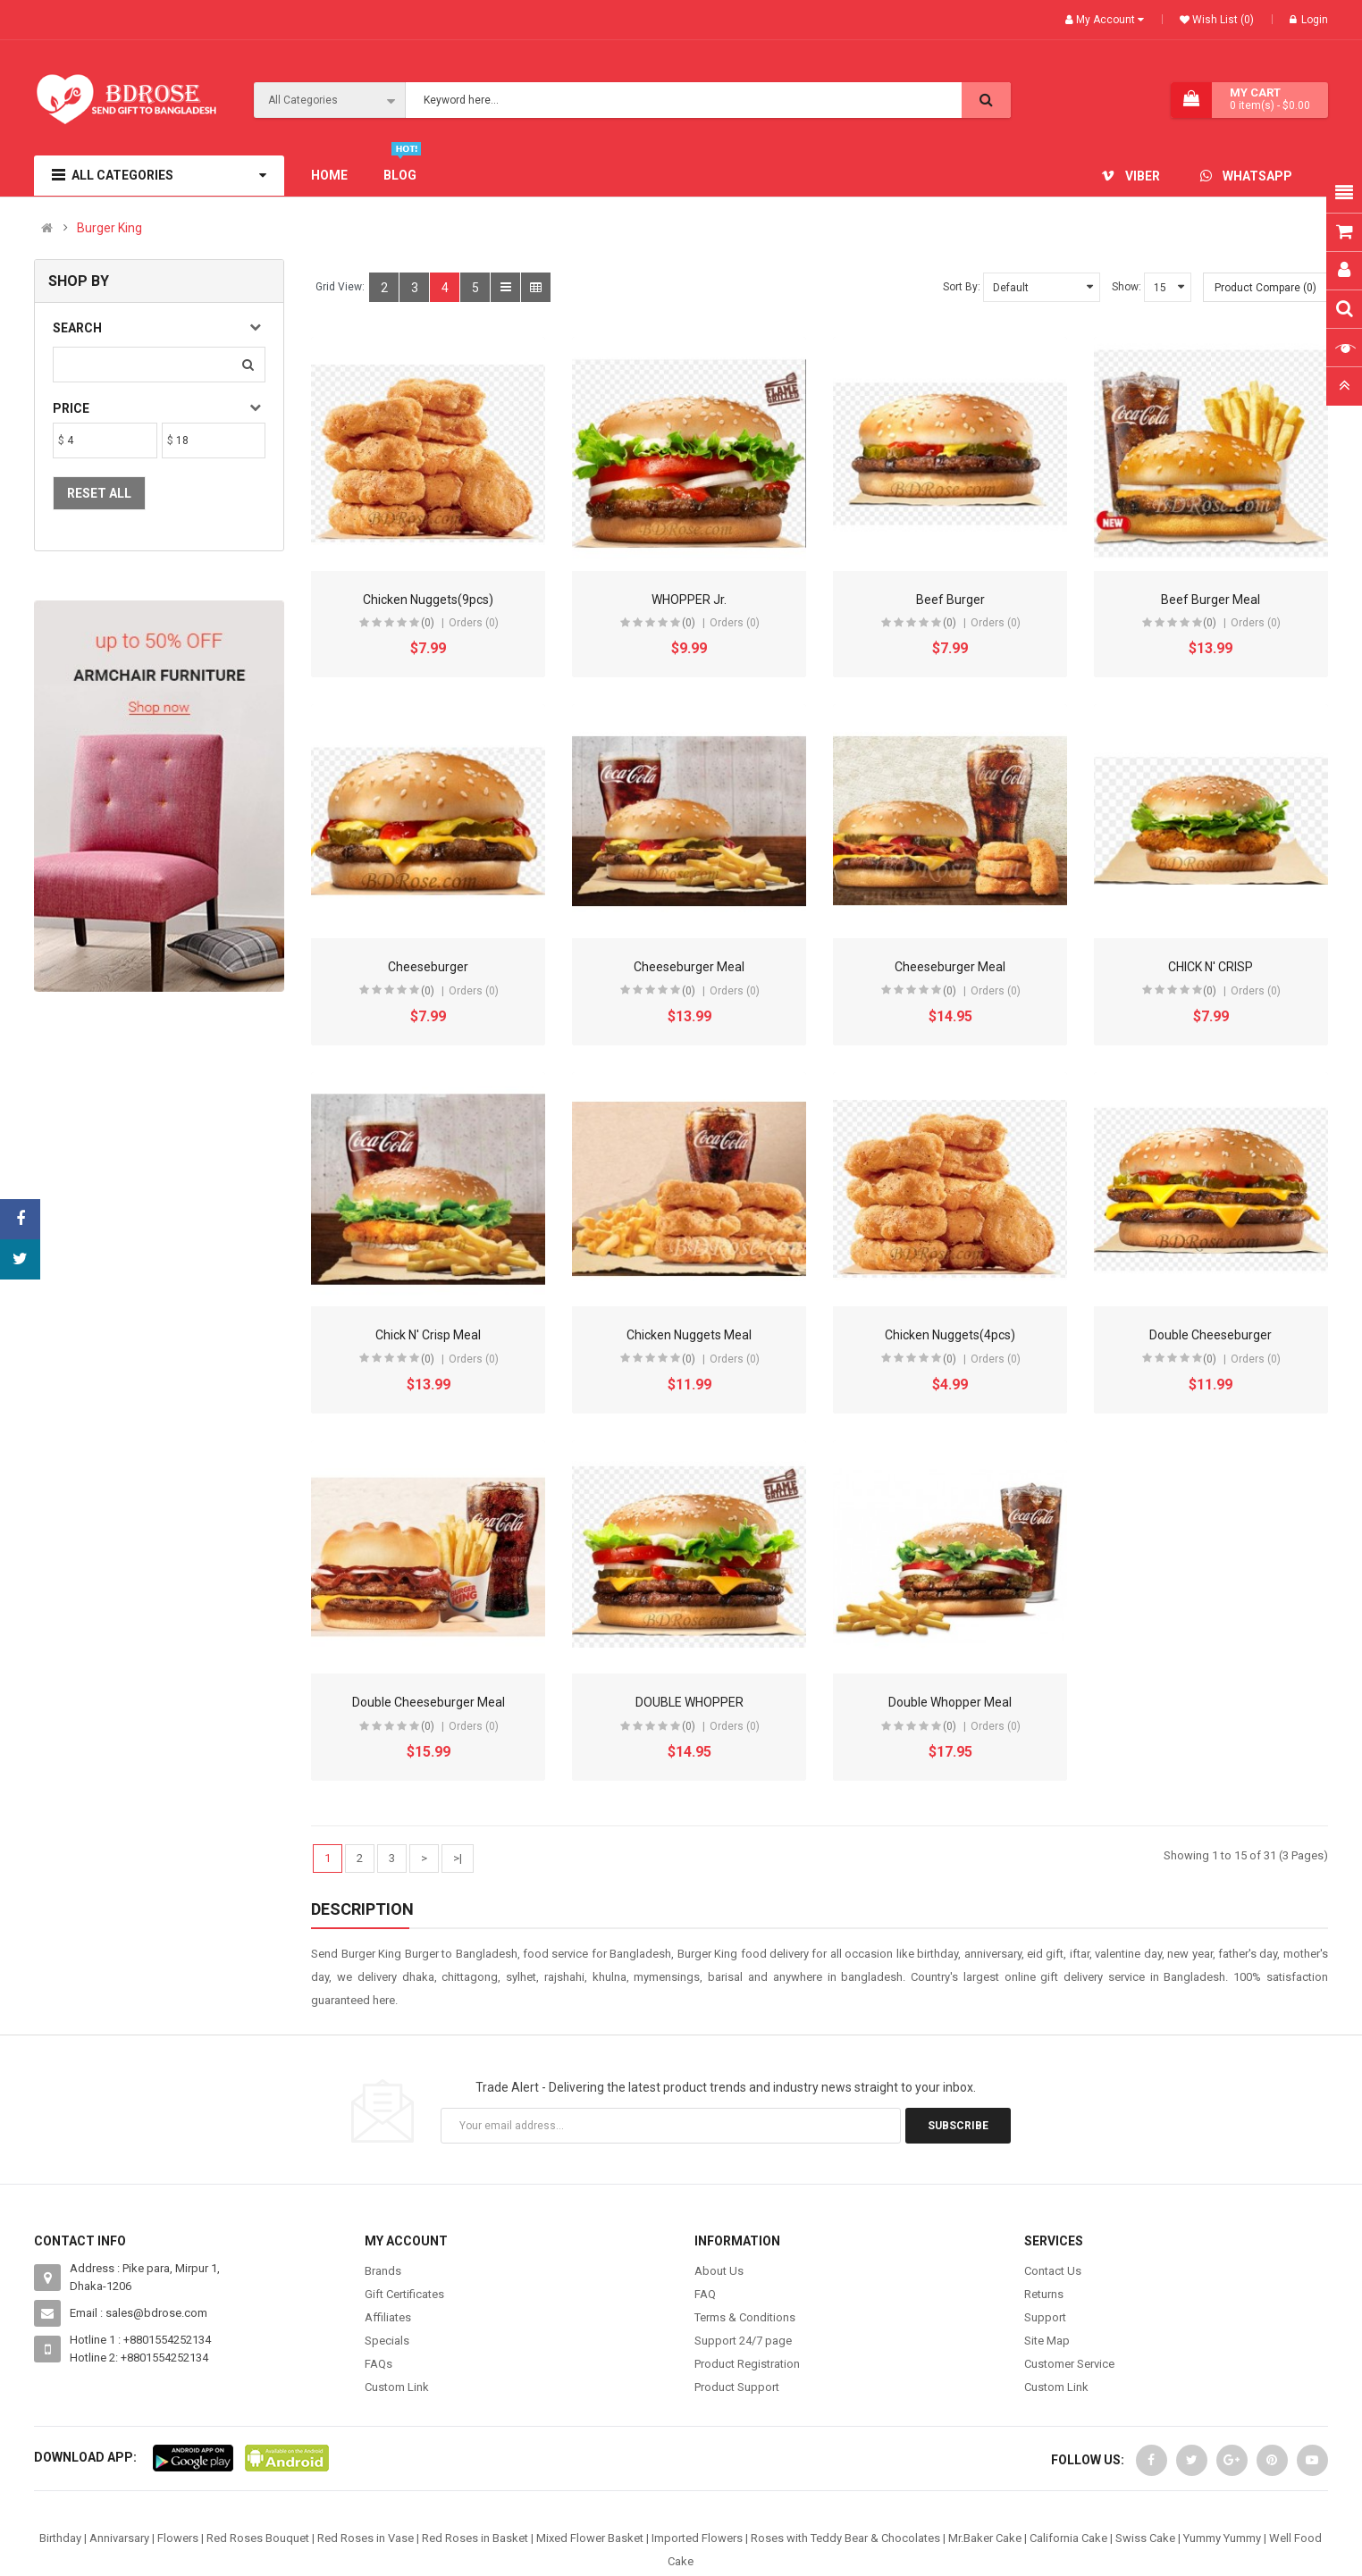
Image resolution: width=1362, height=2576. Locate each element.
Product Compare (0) (1265, 287)
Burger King (109, 228)
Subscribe (958, 2125)
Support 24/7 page (743, 2340)
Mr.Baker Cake (985, 2538)
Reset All (99, 493)
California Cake (1068, 2538)
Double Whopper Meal (950, 1702)
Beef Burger (950, 599)
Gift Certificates (404, 2294)
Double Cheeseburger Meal (428, 1702)
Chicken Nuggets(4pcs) (950, 1335)
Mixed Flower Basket (589, 2538)
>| (457, 1858)
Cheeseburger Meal (689, 967)
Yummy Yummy (1222, 2538)
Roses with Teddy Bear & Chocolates (845, 2538)
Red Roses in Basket (475, 2538)
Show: (1126, 287)
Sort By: (961, 287)
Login (1309, 19)
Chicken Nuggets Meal (689, 1335)
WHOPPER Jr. (689, 599)
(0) (427, 623)
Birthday (60, 2538)
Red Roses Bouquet (257, 2538)
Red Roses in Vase (365, 2538)
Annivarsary (119, 2538)
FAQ (705, 2294)
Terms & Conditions (744, 2317)
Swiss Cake (1145, 2538)
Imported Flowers (697, 2538)
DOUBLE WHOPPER (689, 1702)
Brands (383, 2271)
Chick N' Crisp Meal (428, 1335)
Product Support (736, 2387)
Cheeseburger (428, 967)
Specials (387, 2340)
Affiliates (388, 2317)
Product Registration (747, 2363)
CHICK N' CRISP (1210, 967)
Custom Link (397, 2387)
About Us (719, 2271)
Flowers (177, 2538)
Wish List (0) (1222, 19)
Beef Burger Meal (1210, 599)
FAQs (378, 2363)
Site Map (1047, 2340)
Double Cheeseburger (1210, 1335)
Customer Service (1069, 2363)
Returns (1044, 2294)
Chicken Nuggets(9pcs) (428, 599)
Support (1045, 2317)
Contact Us (1052, 2271)
